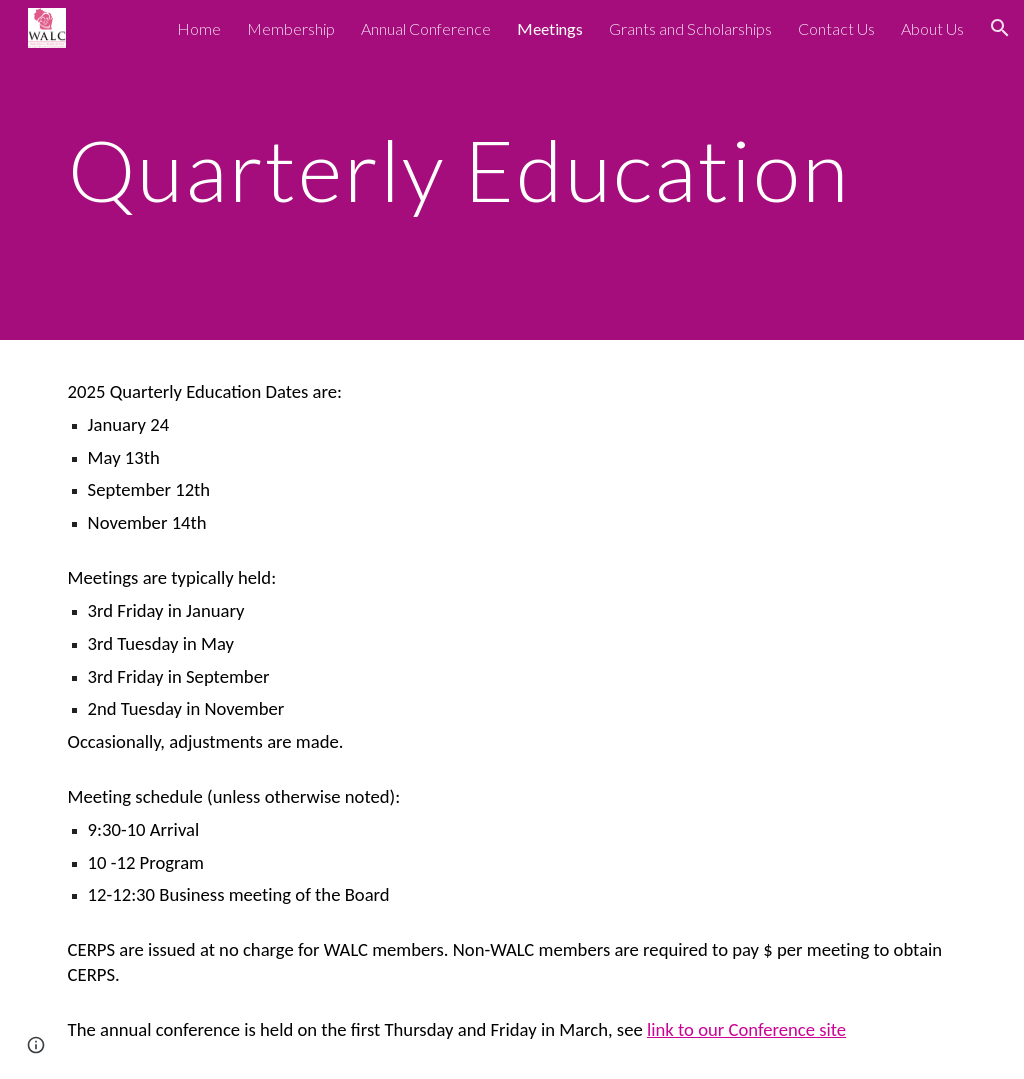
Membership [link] (291, 28)
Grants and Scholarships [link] (690, 28)
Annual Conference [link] (426, 28)
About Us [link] (932, 28)
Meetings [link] (550, 28)
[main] (473, 169)
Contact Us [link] (836, 28)
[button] (1000, 28)
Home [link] (199, 28)
